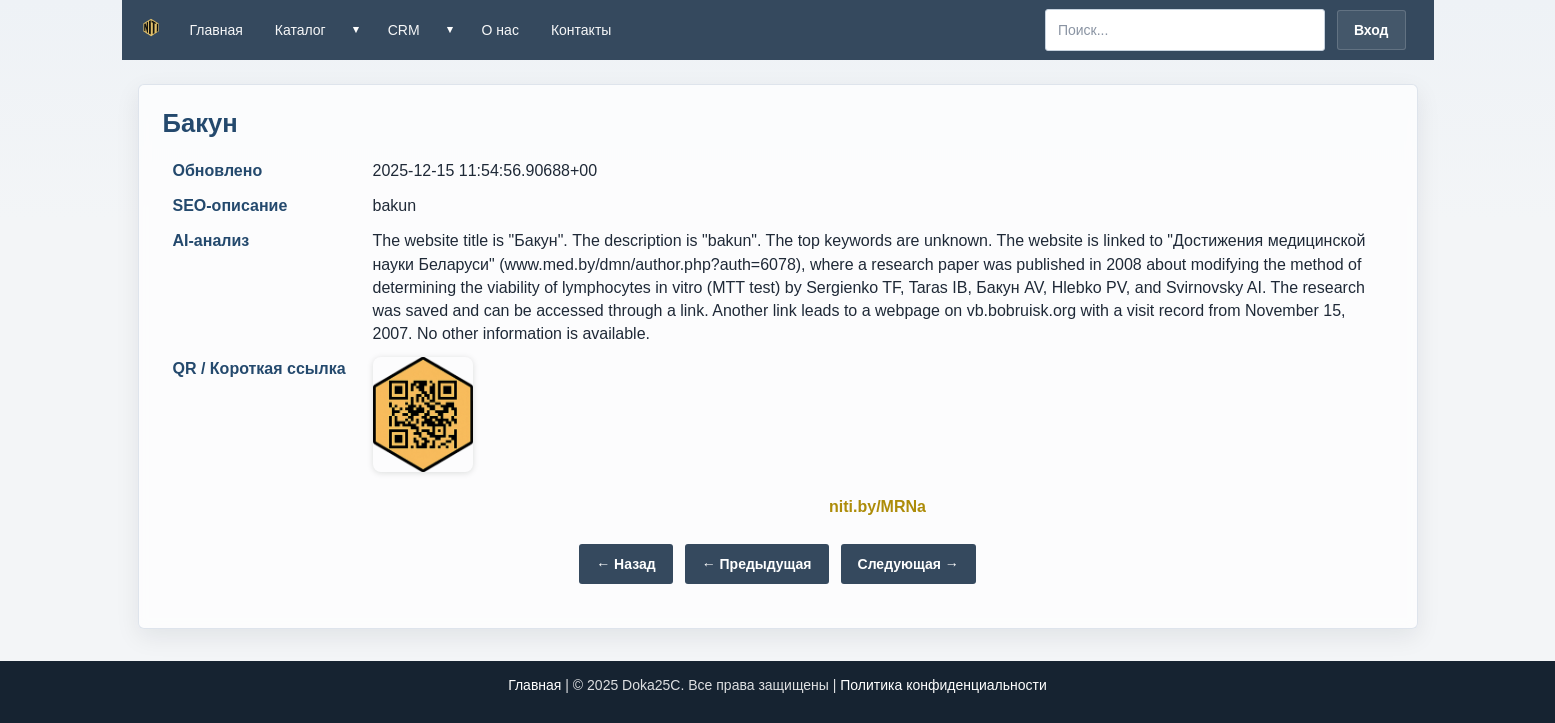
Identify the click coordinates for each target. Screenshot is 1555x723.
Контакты (581, 30)
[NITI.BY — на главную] (152, 30)
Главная (216, 30)
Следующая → (908, 564)
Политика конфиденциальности (943, 685)
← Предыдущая (757, 564)
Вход (1371, 30)
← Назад (625, 564)
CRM (404, 30)
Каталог (300, 30)
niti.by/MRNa (877, 506)
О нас (500, 30)
